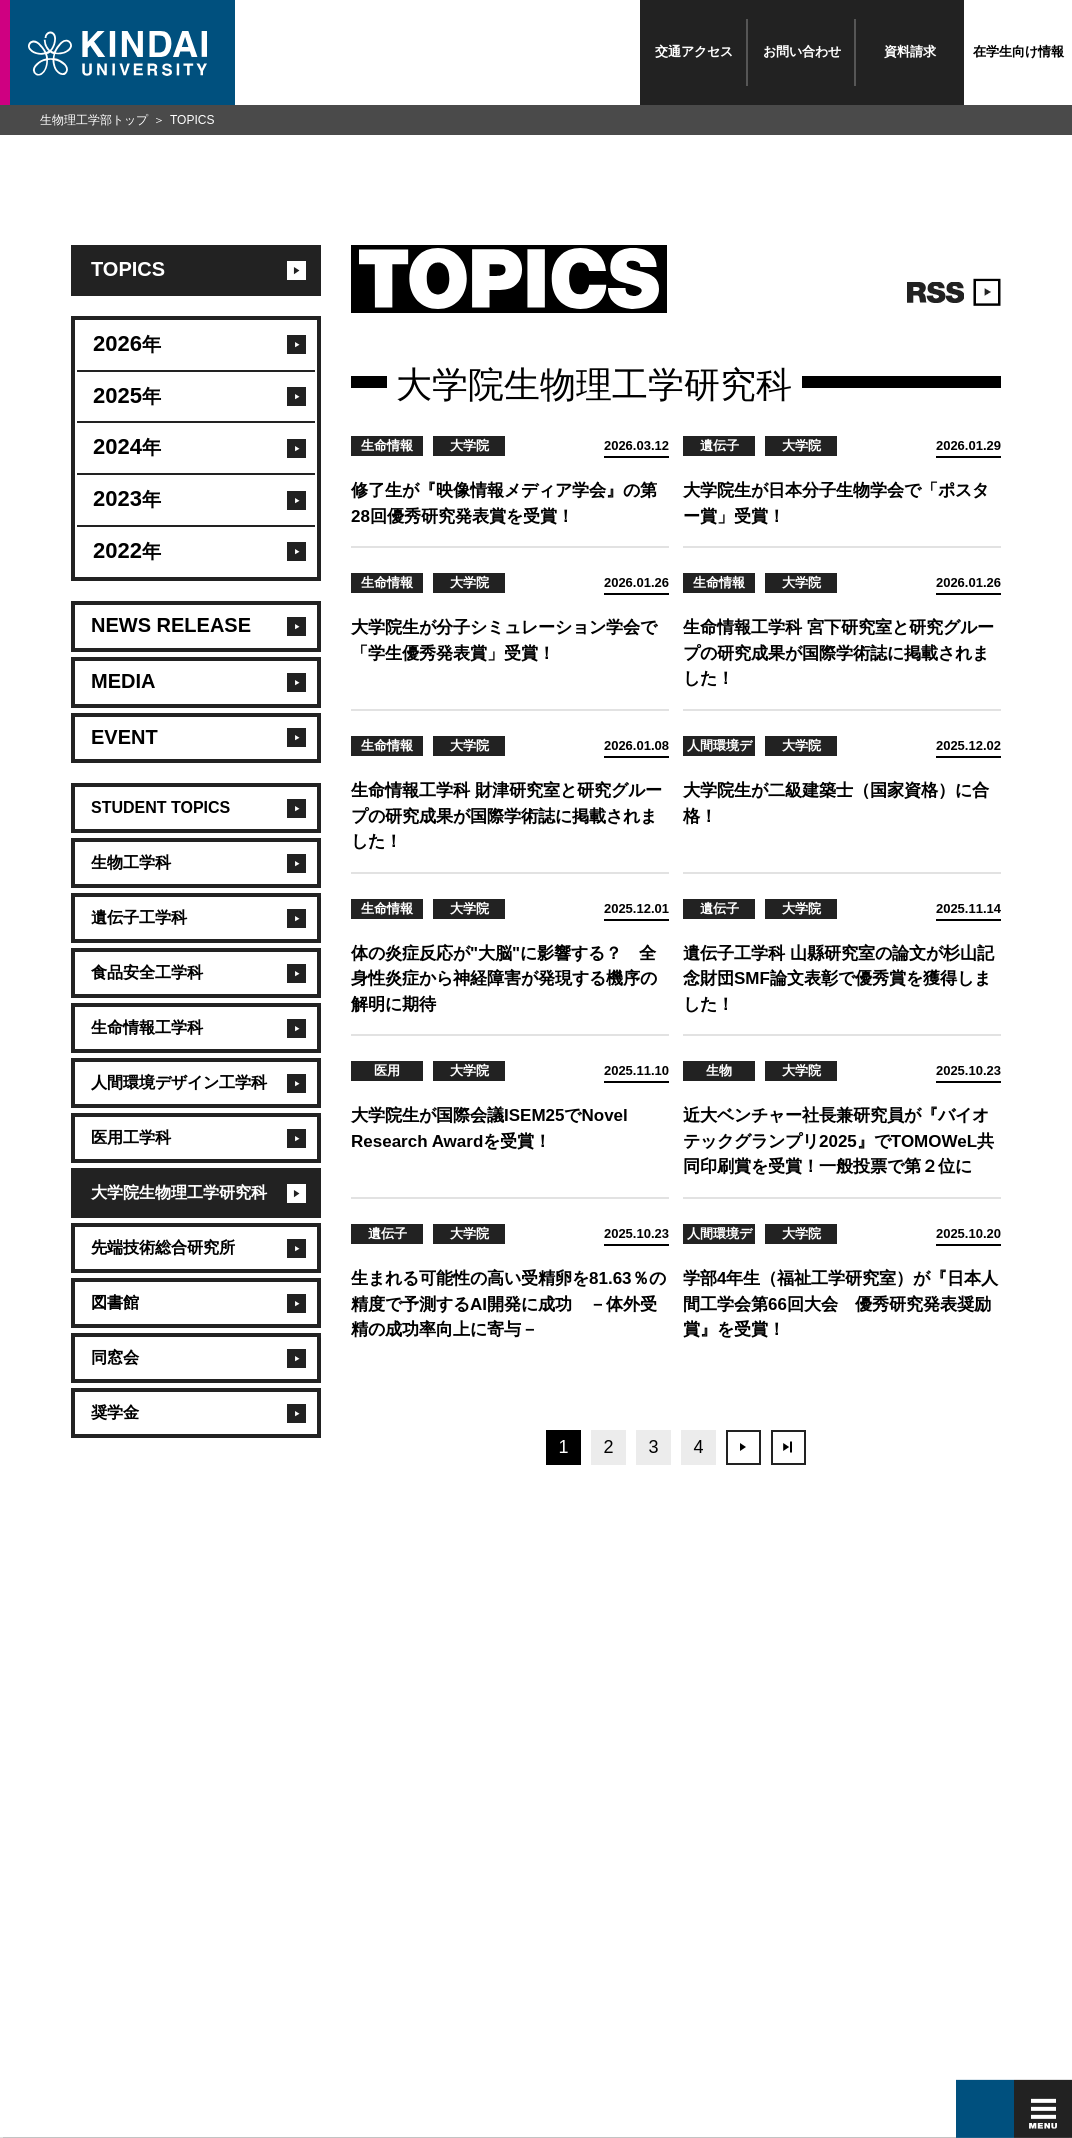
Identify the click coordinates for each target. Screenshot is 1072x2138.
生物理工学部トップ (94, 120)
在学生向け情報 (1018, 51)
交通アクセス (694, 51)
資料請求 (910, 51)
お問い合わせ (802, 51)
